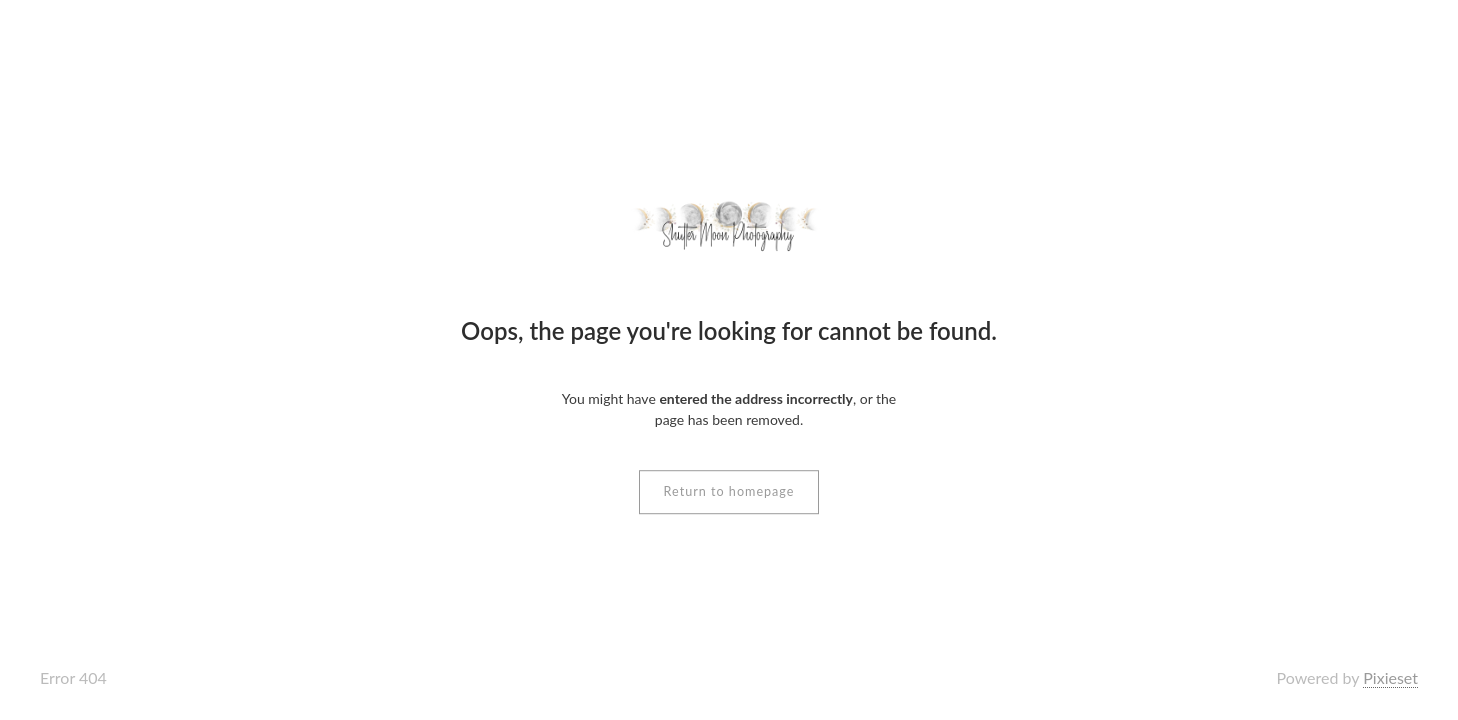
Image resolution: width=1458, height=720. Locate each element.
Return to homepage (729, 491)
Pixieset (1390, 677)
